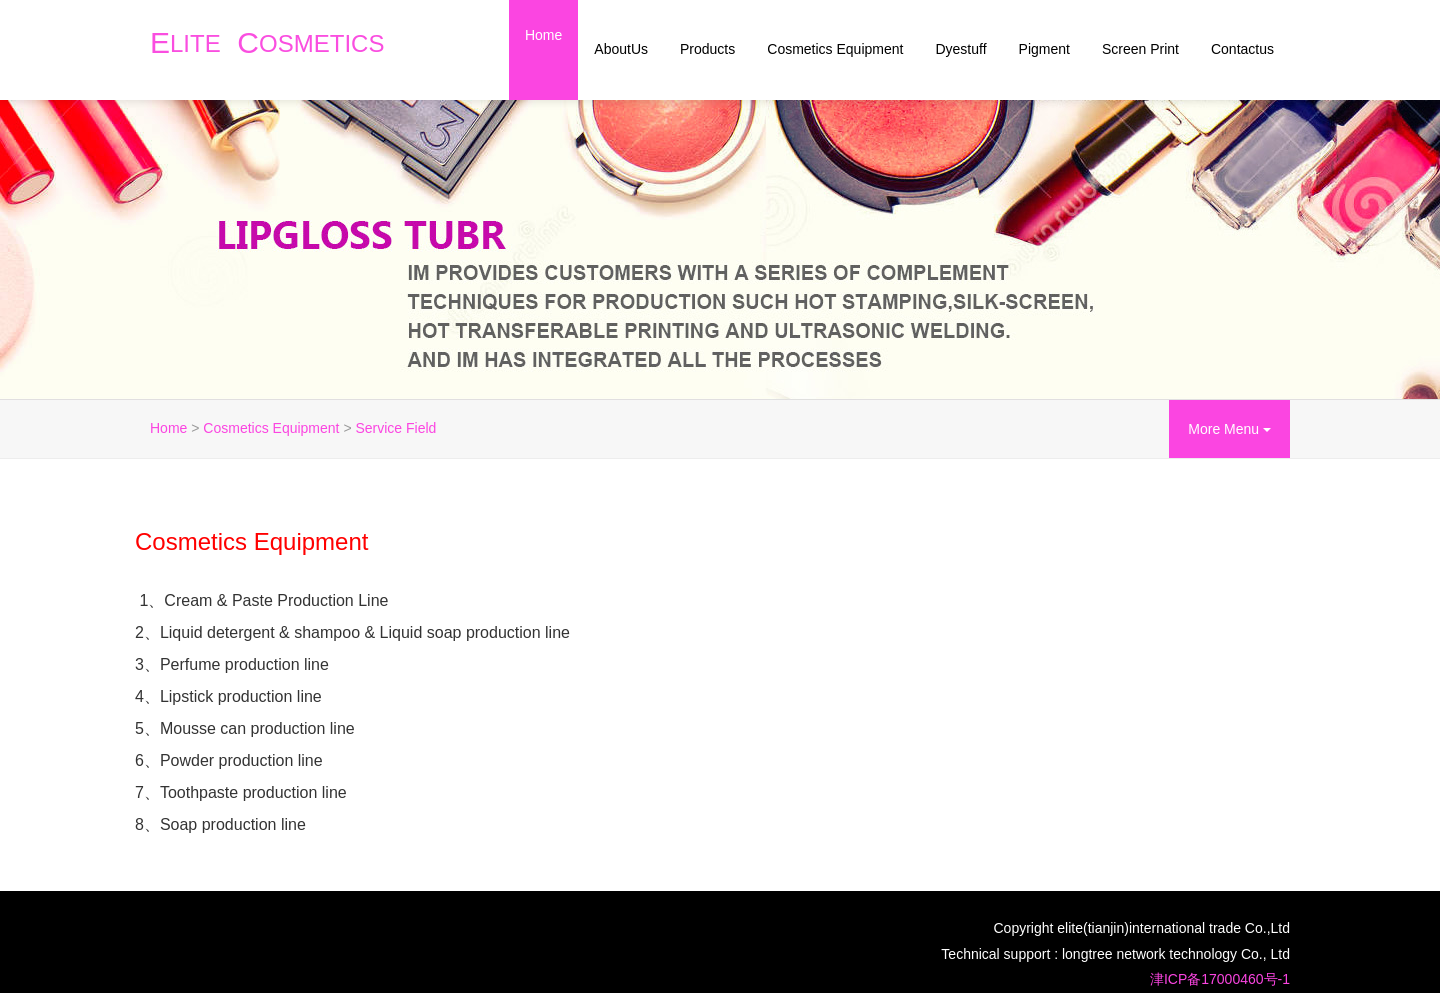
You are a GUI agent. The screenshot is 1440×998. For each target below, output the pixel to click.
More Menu (1229, 429)
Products (707, 49)
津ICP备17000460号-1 (1220, 979)
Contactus (1242, 49)
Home (543, 35)
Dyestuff (960, 49)
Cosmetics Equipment (835, 49)
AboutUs (621, 49)
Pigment (1044, 49)
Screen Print (1140, 49)
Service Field (395, 428)
